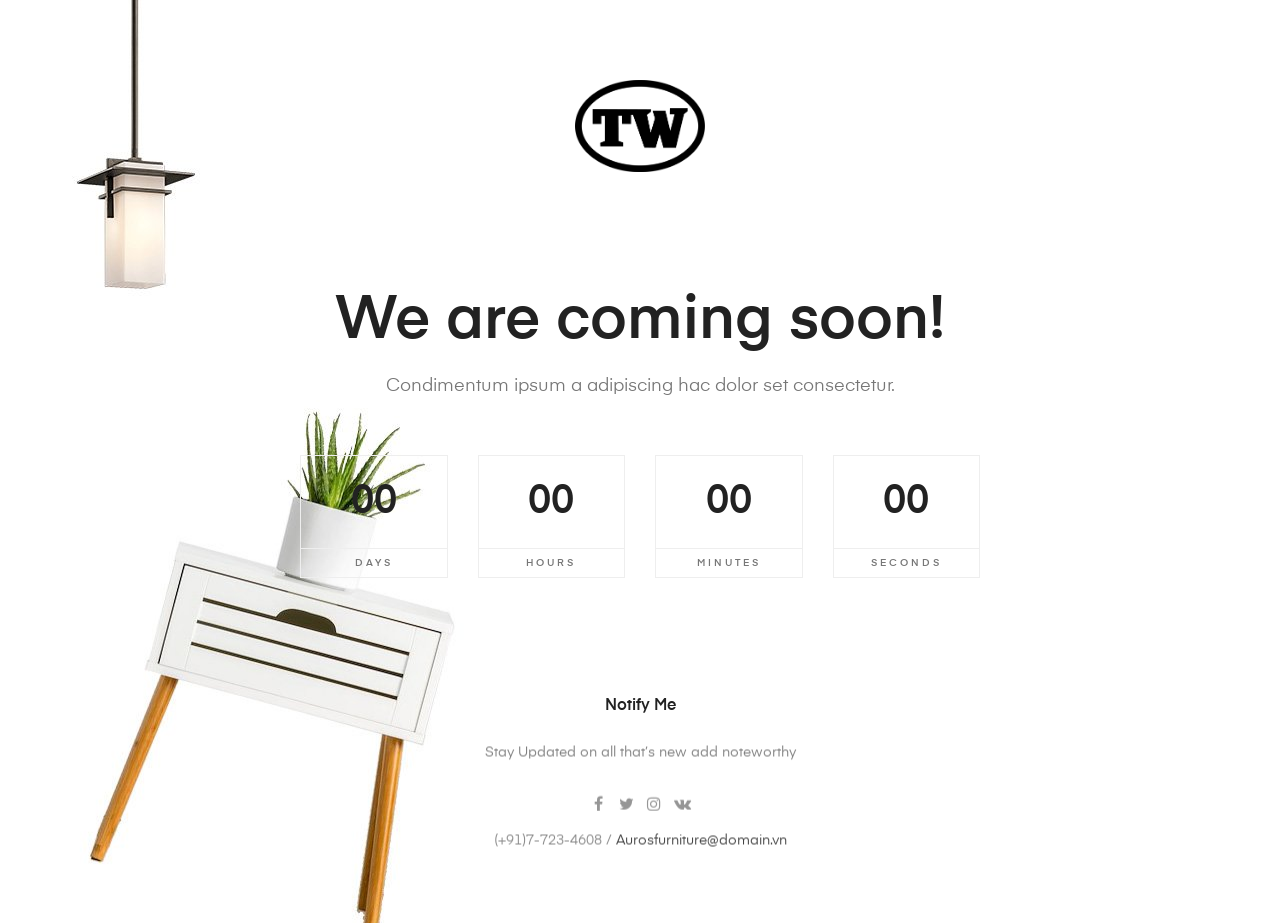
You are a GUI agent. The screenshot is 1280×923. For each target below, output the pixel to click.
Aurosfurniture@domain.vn (701, 858)
